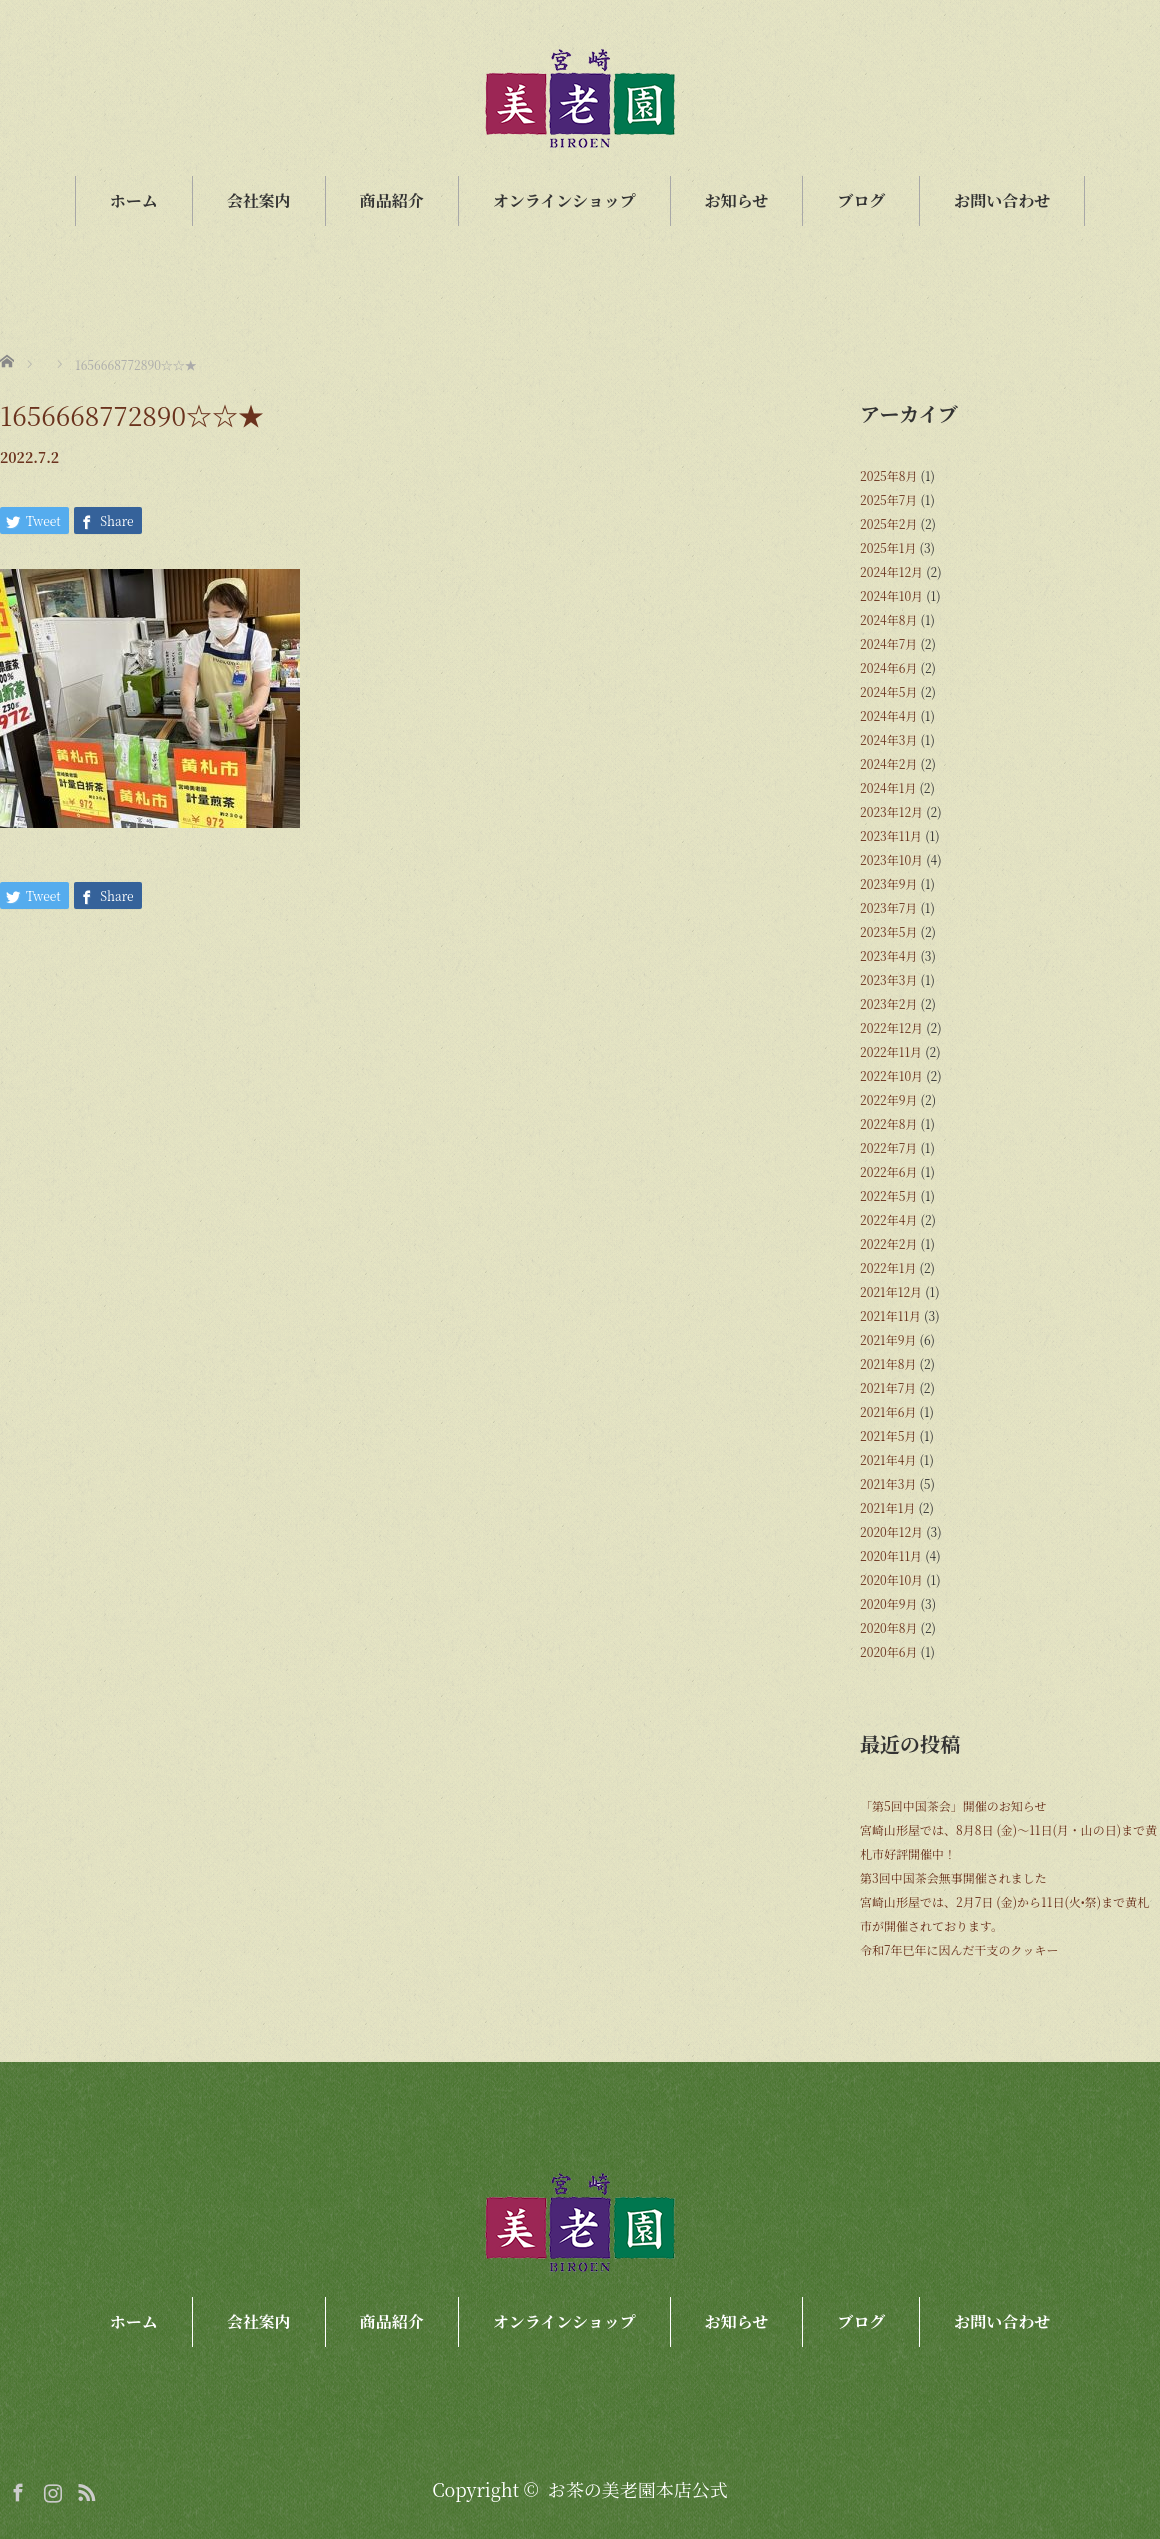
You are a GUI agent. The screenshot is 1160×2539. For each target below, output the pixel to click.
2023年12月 (891, 811)
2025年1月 (888, 547)
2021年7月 (888, 1387)
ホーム (134, 200)
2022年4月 (888, 1219)
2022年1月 (888, 1267)
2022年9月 (889, 1099)
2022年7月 (888, 1147)
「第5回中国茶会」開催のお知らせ (953, 1805)
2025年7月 (888, 499)
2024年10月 (891, 595)
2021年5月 (888, 1435)
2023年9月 (889, 883)
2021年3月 (888, 1483)
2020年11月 (891, 1555)
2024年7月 (888, 643)
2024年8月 (888, 619)
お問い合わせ (1002, 200)
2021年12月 (891, 1291)
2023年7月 (888, 907)
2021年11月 (890, 1315)
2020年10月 (891, 1579)
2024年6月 (888, 667)
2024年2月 (888, 763)
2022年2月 (888, 1243)
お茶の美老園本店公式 (638, 2489)
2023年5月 (888, 931)
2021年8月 (888, 1363)
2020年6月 (888, 1651)
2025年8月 (888, 475)
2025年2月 (888, 523)
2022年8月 (888, 1123)
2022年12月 (891, 1027)
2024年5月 (888, 691)
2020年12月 (891, 1531)
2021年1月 (887, 1507)
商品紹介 (392, 200)
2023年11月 (891, 835)
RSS (84, 2489)
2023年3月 (888, 979)
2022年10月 (891, 1075)
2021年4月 (888, 1459)
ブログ (861, 200)
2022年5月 (888, 1195)
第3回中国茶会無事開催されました (953, 1877)
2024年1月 (888, 787)
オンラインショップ (564, 200)
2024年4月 (888, 715)
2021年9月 (888, 1339)
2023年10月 (891, 859)
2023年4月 (888, 955)
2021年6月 (888, 1411)
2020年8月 (888, 1627)
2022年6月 (888, 1171)
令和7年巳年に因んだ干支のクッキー (959, 1949)
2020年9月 (889, 1603)
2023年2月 (888, 1003)
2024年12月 (891, 571)
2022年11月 (891, 1051)
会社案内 (259, 200)
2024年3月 (888, 739)
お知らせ (737, 200)
